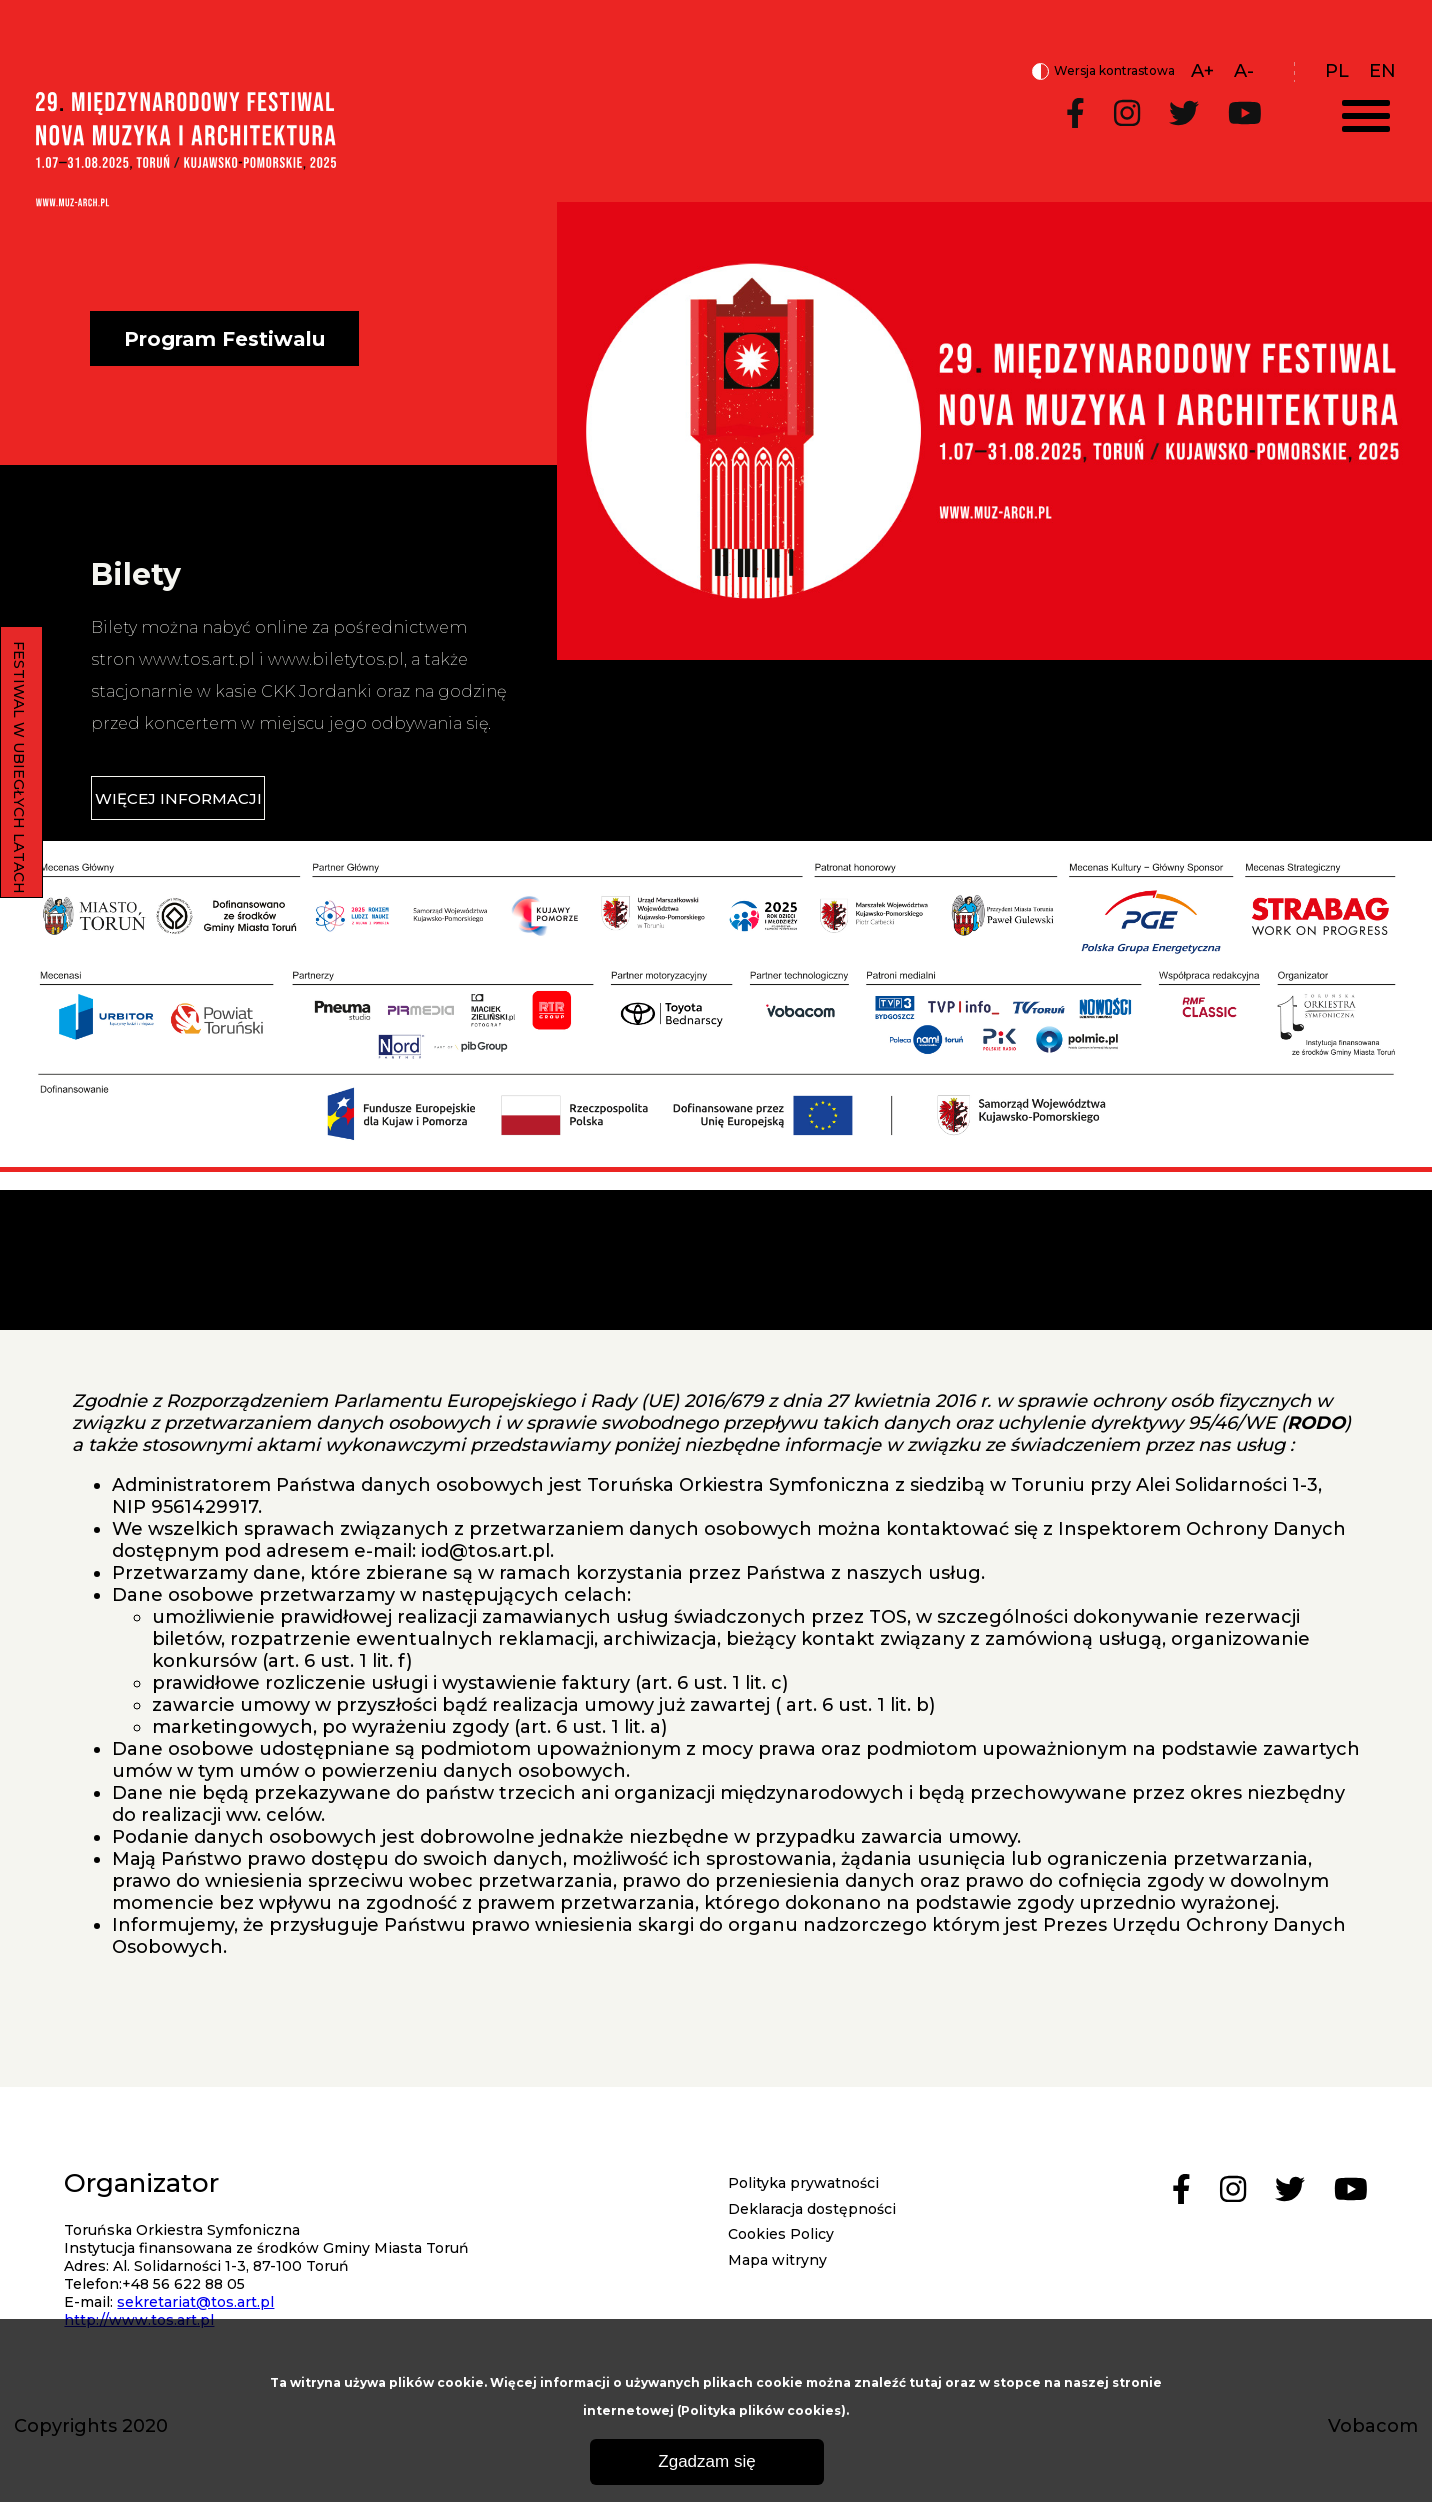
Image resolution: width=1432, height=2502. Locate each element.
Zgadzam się (706, 2461)
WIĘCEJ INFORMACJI (178, 798)
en (1382, 71)
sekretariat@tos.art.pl (195, 2302)
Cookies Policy (781, 2234)
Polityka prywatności (803, 2183)
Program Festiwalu (224, 339)
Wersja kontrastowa (1103, 72)
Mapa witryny (777, 2260)
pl (1337, 71)
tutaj (925, 2382)
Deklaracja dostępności (812, 2209)
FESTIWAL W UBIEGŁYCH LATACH (19, 767)
